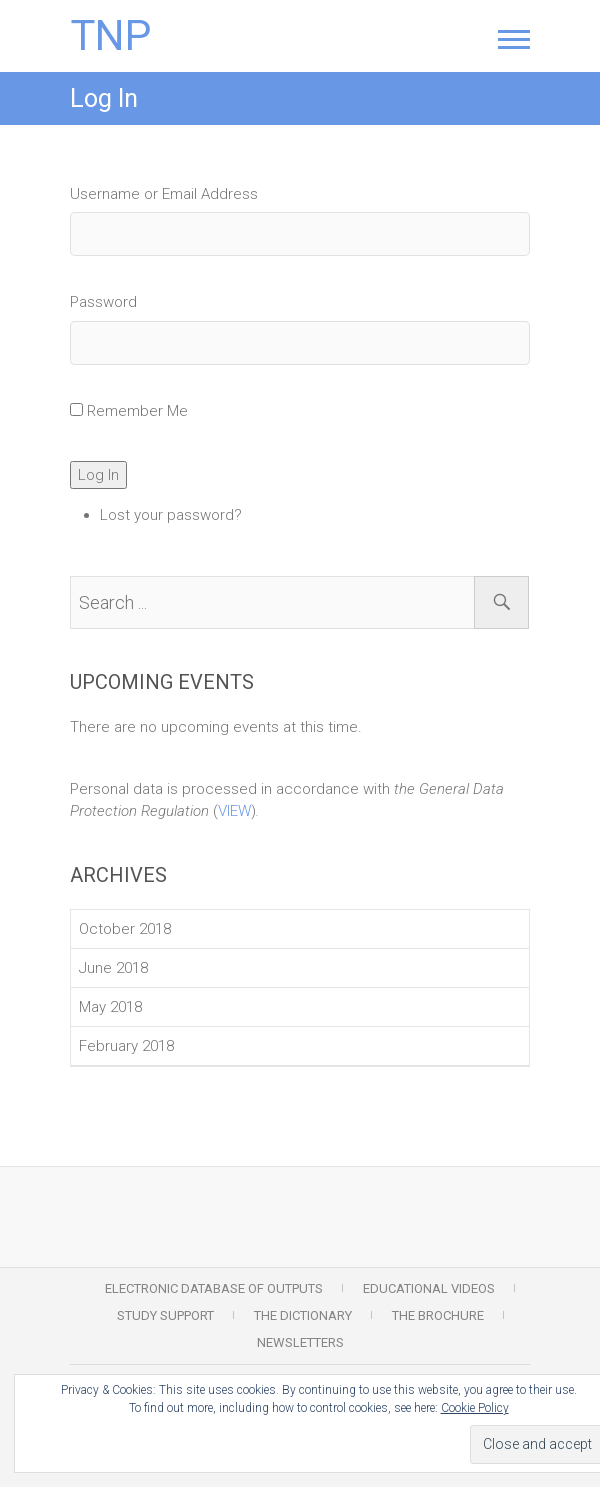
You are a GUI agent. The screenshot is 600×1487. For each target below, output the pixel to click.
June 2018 (113, 968)
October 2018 (125, 929)
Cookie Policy (475, 1408)
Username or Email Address (164, 194)
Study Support (165, 1315)
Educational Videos (429, 1288)
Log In (98, 475)
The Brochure (438, 1315)
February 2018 (126, 1046)
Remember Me (137, 411)
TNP (110, 36)
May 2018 (110, 1007)
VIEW (234, 811)
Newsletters (300, 1342)
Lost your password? (171, 515)
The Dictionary (303, 1315)
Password (103, 302)
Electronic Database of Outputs (214, 1288)
